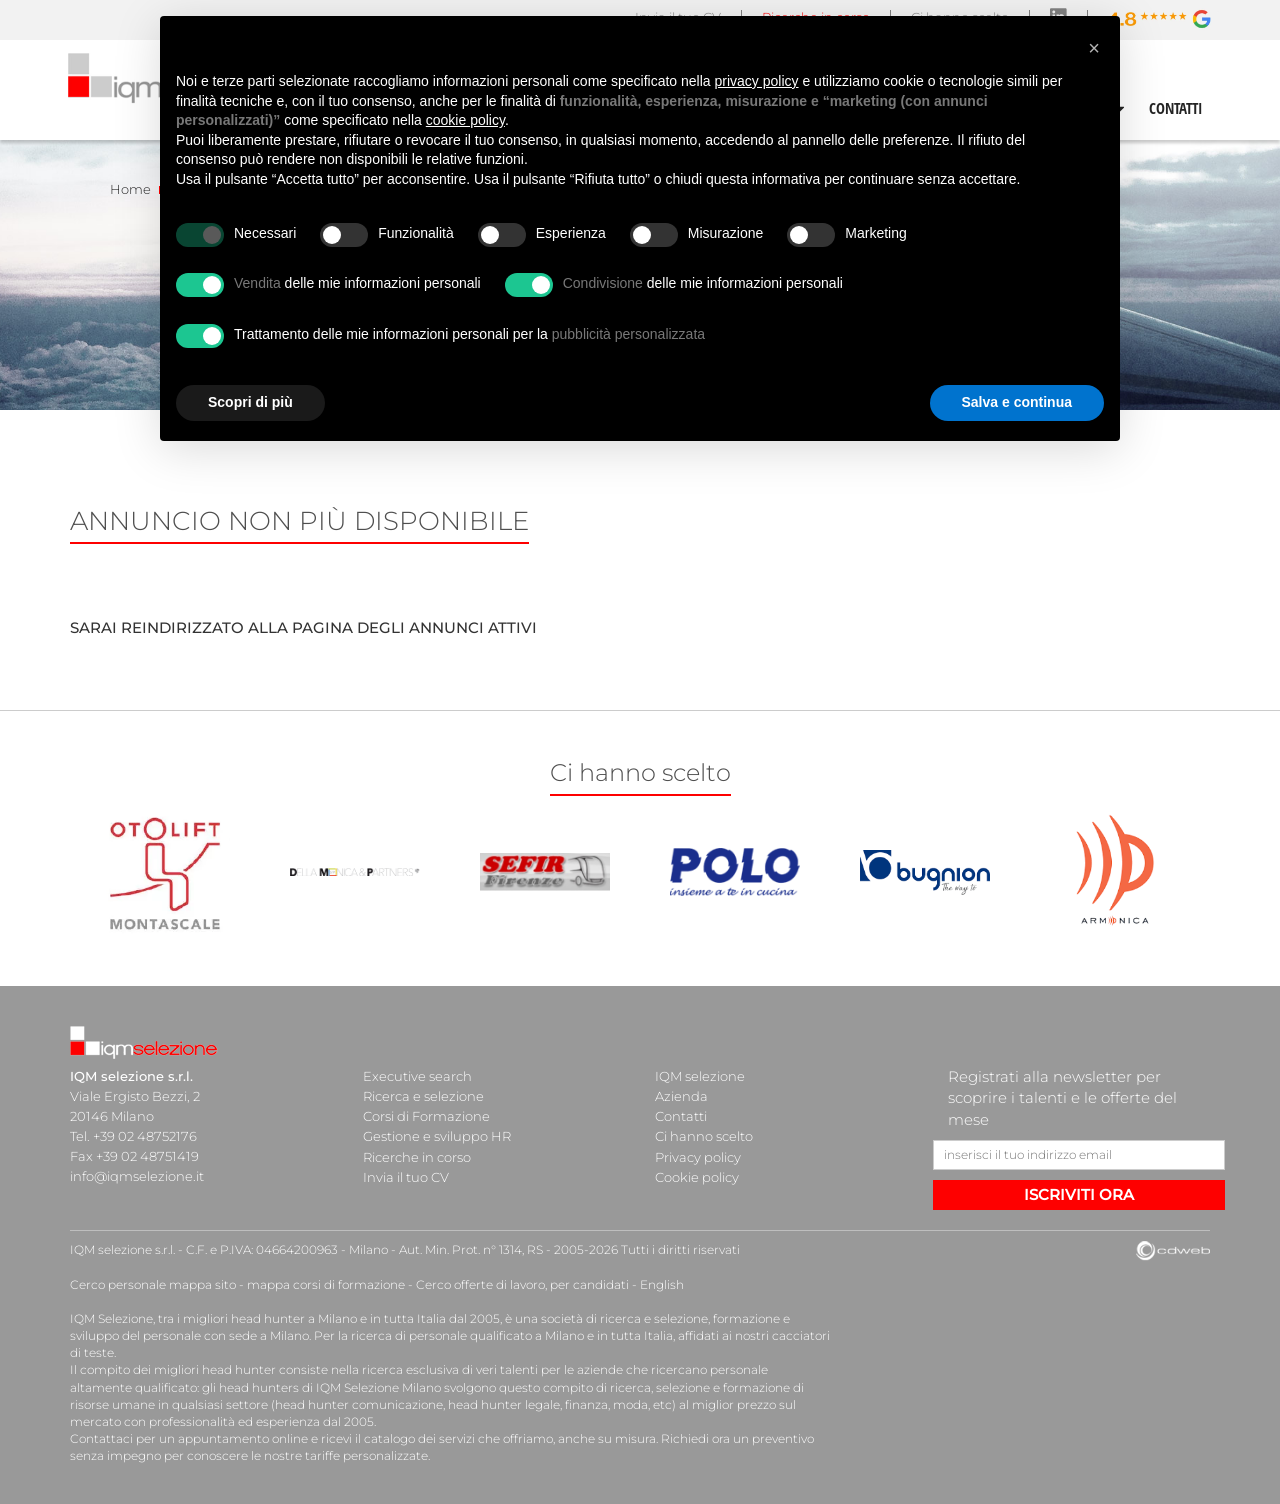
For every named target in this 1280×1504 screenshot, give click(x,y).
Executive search (417, 1076)
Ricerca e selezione (423, 1096)
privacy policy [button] (757, 81)
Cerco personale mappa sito (153, 1284)
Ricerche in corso (417, 1156)
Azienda (681, 1096)
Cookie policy (697, 1176)
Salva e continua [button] (1017, 402)
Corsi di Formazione (426, 1116)
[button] (1094, 48)
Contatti (681, 1116)
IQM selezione (700, 1076)
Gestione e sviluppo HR (437, 1136)
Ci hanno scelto (704, 1136)
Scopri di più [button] (250, 402)
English (662, 1284)
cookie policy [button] (465, 120)
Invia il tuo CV (406, 1176)
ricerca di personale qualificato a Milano (467, 1335)
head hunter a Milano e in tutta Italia (338, 1318)
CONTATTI (1176, 108)
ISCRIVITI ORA (1079, 1194)
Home (130, 189)
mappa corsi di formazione (326, 1284)
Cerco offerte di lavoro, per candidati (522, 1284)
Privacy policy (698, 1156)
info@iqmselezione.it (137, 1176)
